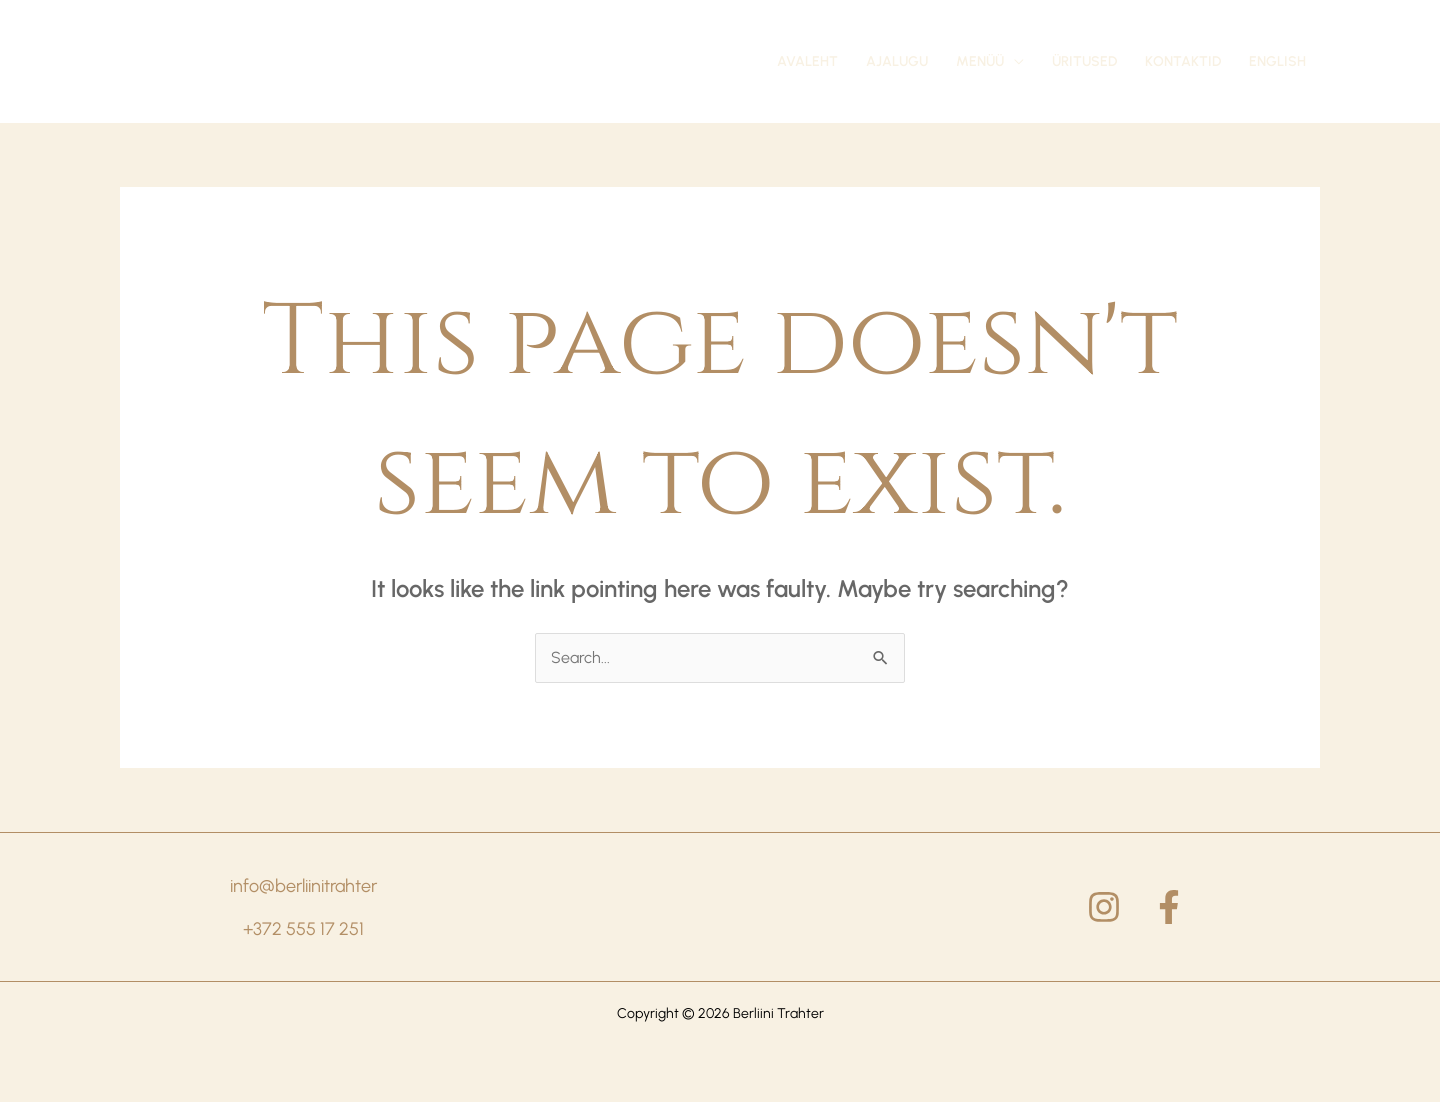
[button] (990, 62)
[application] (1014, 62)
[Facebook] (1169, 907)
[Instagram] (1104, 907)
